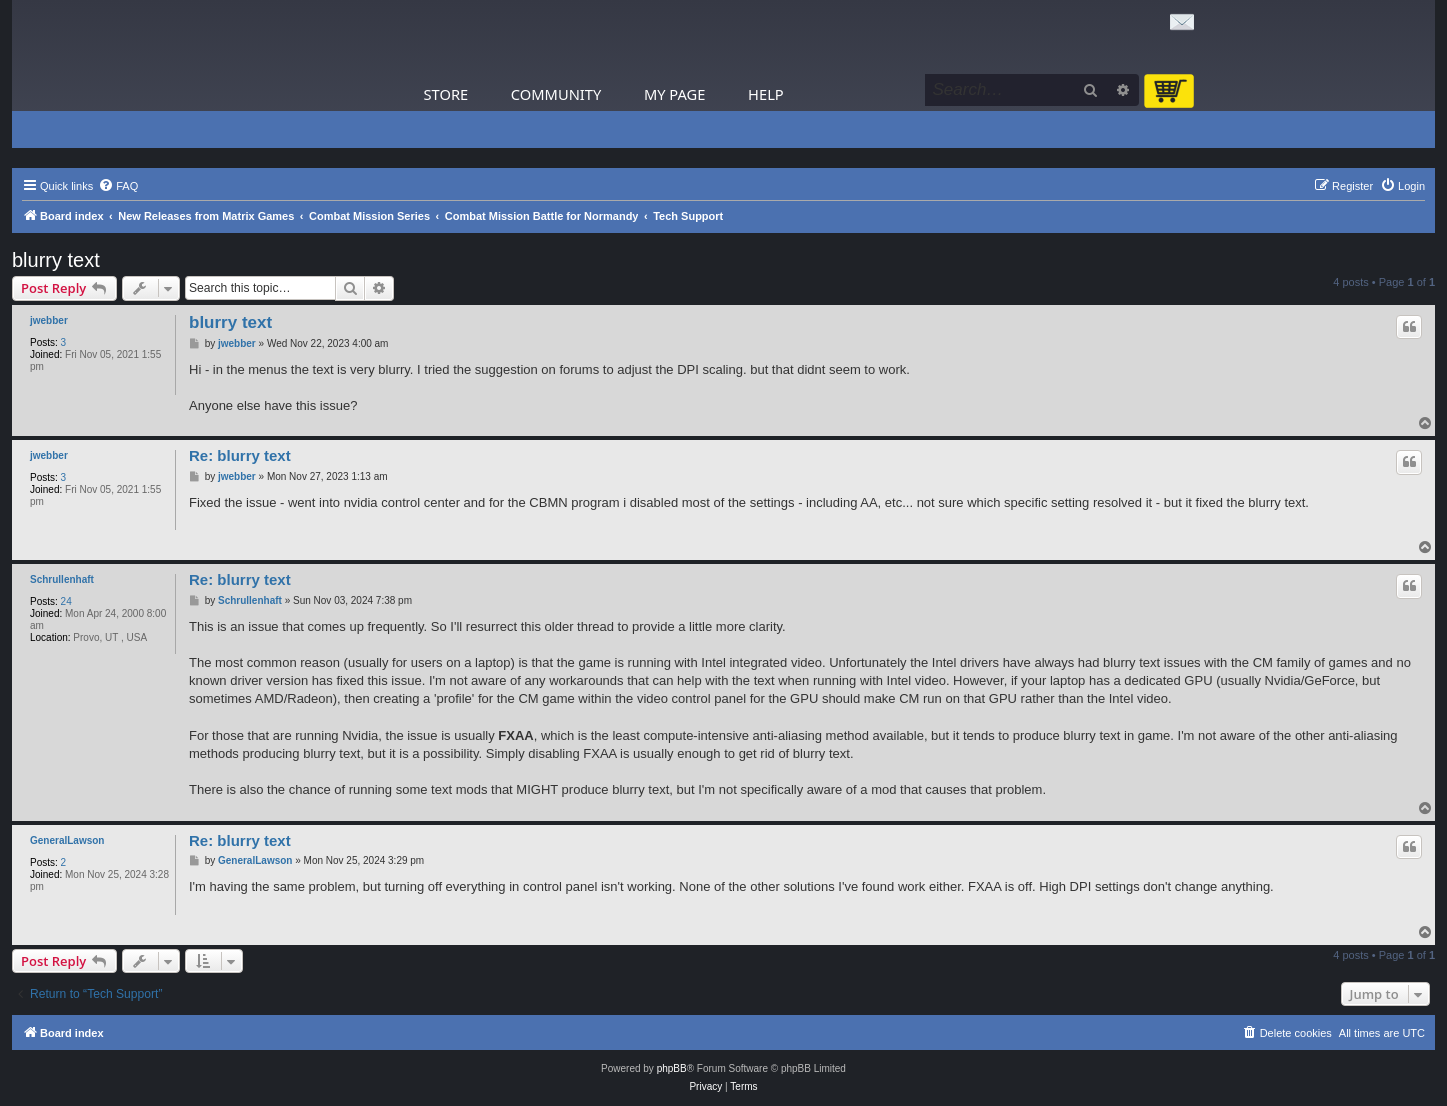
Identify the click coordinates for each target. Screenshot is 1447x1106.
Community (556, 94)
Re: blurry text (240, 455)
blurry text (56, 260)
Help (766, 94)
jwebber (49, 320)
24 (66, 601)
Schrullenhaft (62, 579)
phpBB (672, 1068)
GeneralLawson (67, 840)
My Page (675, 94)
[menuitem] (118, 186)
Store (446, 94)
